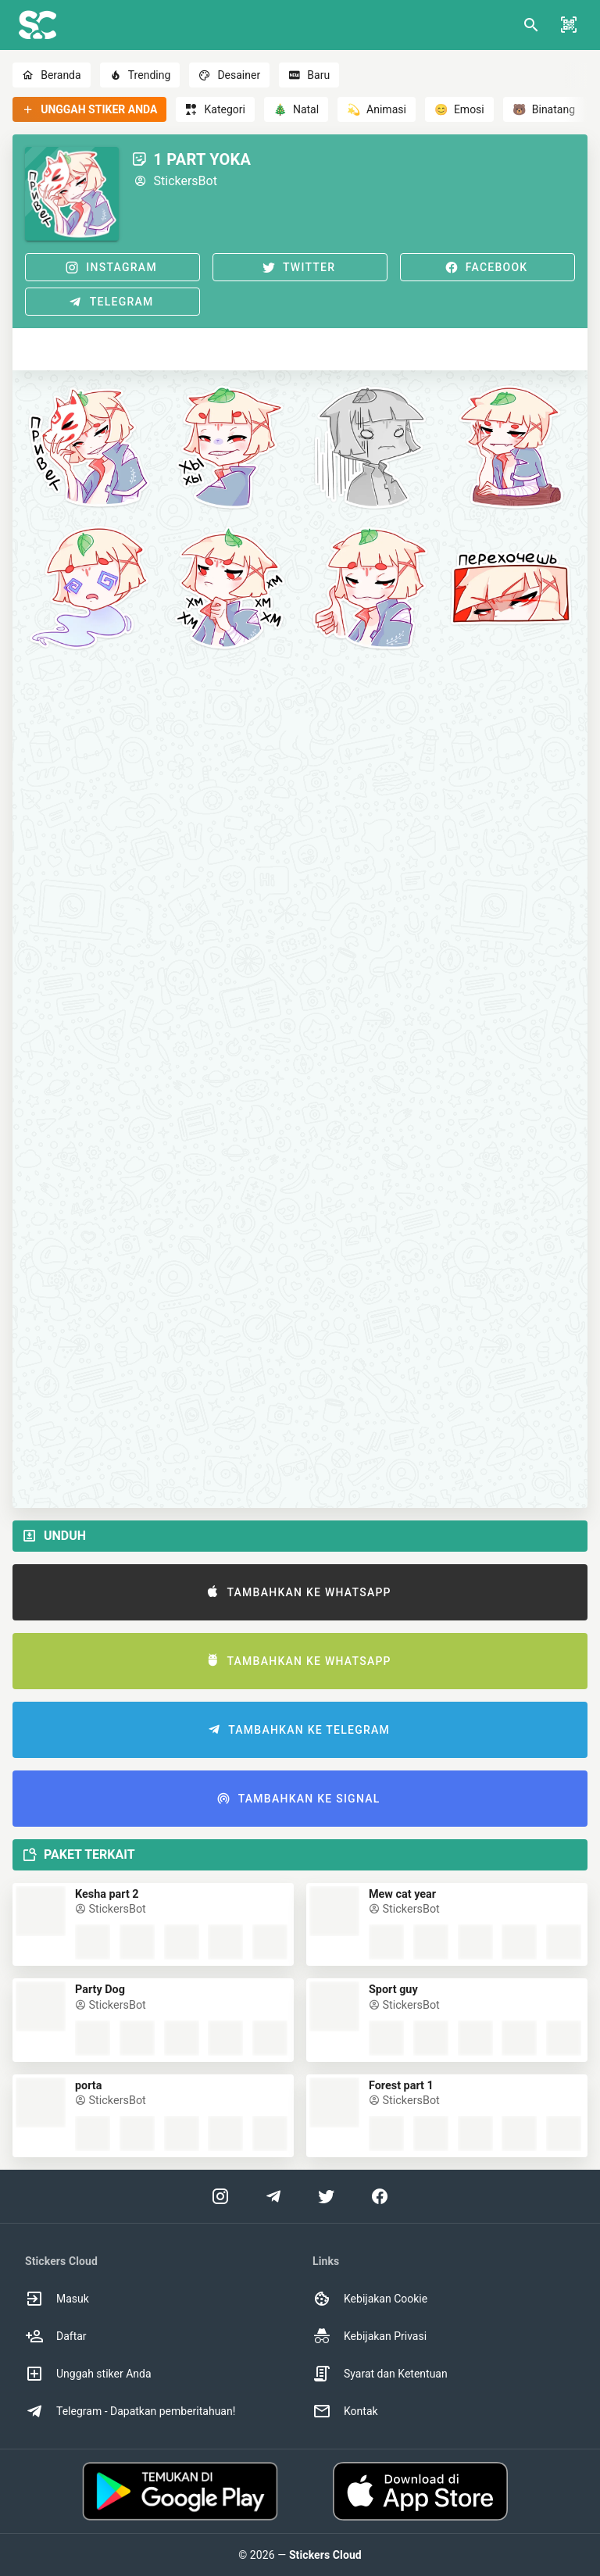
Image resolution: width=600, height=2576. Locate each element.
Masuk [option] (57, 2298)
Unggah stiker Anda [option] (88, 2373)
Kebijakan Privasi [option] (369, 2336)
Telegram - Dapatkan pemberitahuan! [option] (130, 2411)
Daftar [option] (56, 2336)
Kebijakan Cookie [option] (369, 2298)
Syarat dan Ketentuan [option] (380, 2373)
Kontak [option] (345, 2411)
